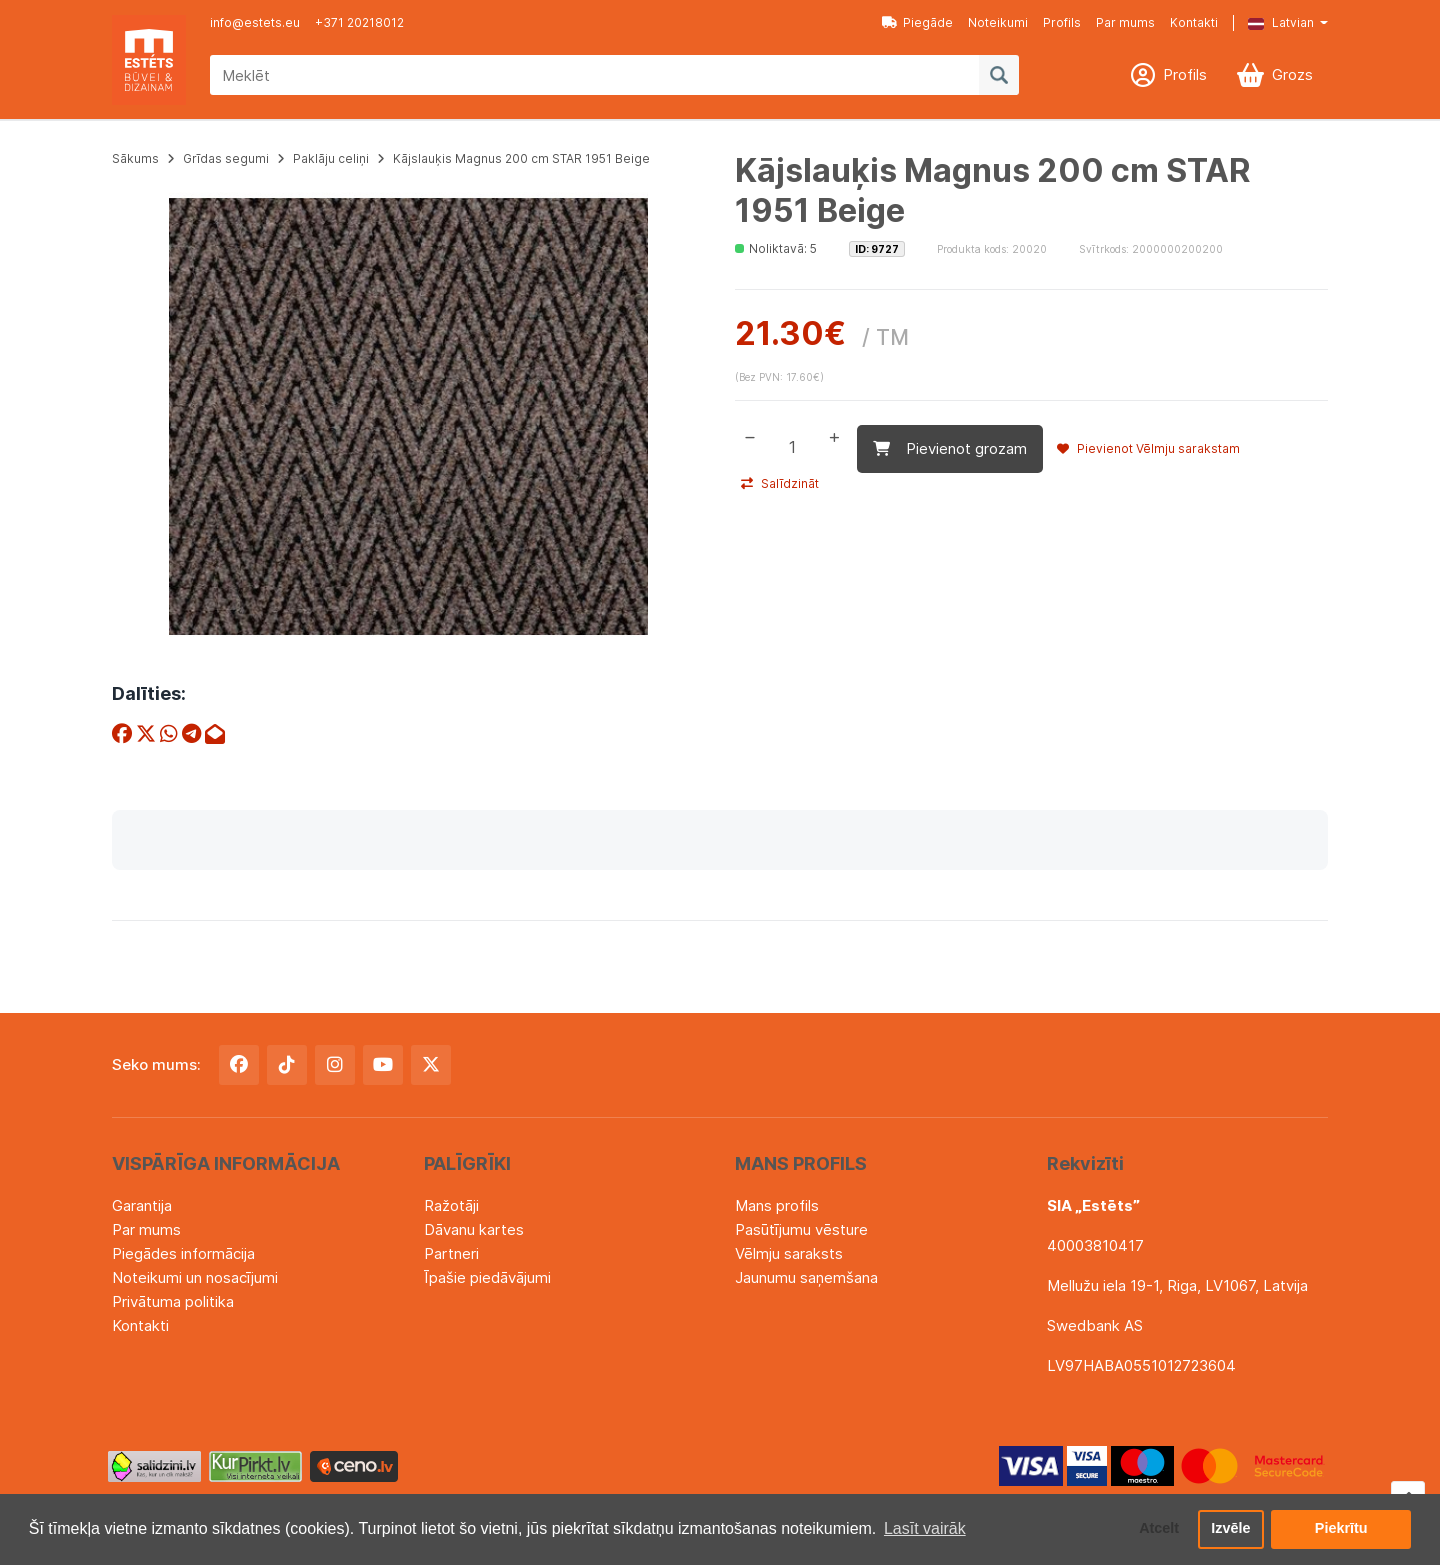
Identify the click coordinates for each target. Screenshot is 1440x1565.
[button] (1273, 23)
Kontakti (1194, 22)
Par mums (1125, 22)
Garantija (142, 1205)
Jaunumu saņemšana (806, 1277)
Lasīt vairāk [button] (925, 1528)
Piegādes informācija (183, 1253)
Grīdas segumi (226, 158)
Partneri (451, 1253)
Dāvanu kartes (474, 1229)
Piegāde (917, 22)
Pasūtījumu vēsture (801, 1229)
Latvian (1281, 22)
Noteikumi (998, 22)
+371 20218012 (359, 22)
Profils (1062, 22)
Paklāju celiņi (331, 158)
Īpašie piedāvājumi (487, 1277)
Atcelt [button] (1159, 1529)
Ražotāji (451, 1205)
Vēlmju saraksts (789, 1253)
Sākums (135, 158)
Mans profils (777, 1205)
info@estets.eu (255, 22)
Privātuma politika (173, 1301)
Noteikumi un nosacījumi (195, 1277)
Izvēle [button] (1230, 1529)
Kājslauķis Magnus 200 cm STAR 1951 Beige (521, 158)
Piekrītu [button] (1341, 1529)
